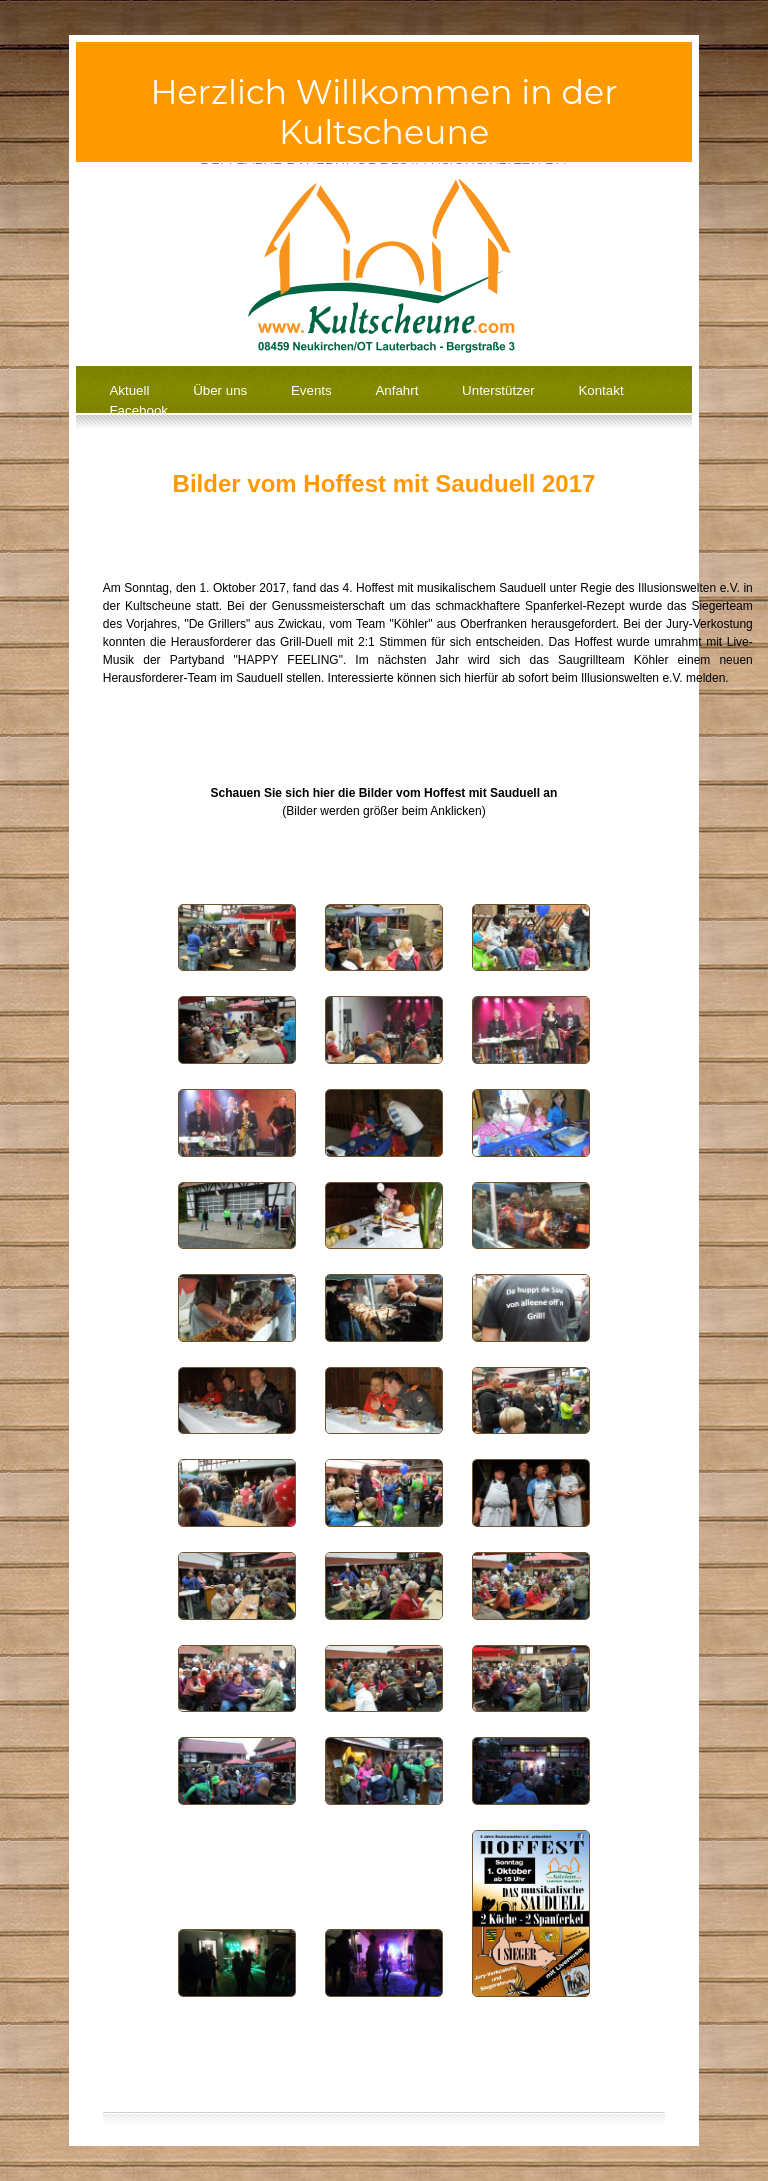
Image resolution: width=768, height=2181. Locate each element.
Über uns (220, 390)
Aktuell (129, 390)
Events (311, 390)
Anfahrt (396, 390)
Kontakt (600, 390)
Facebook (138, 410)
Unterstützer (498, 390)
